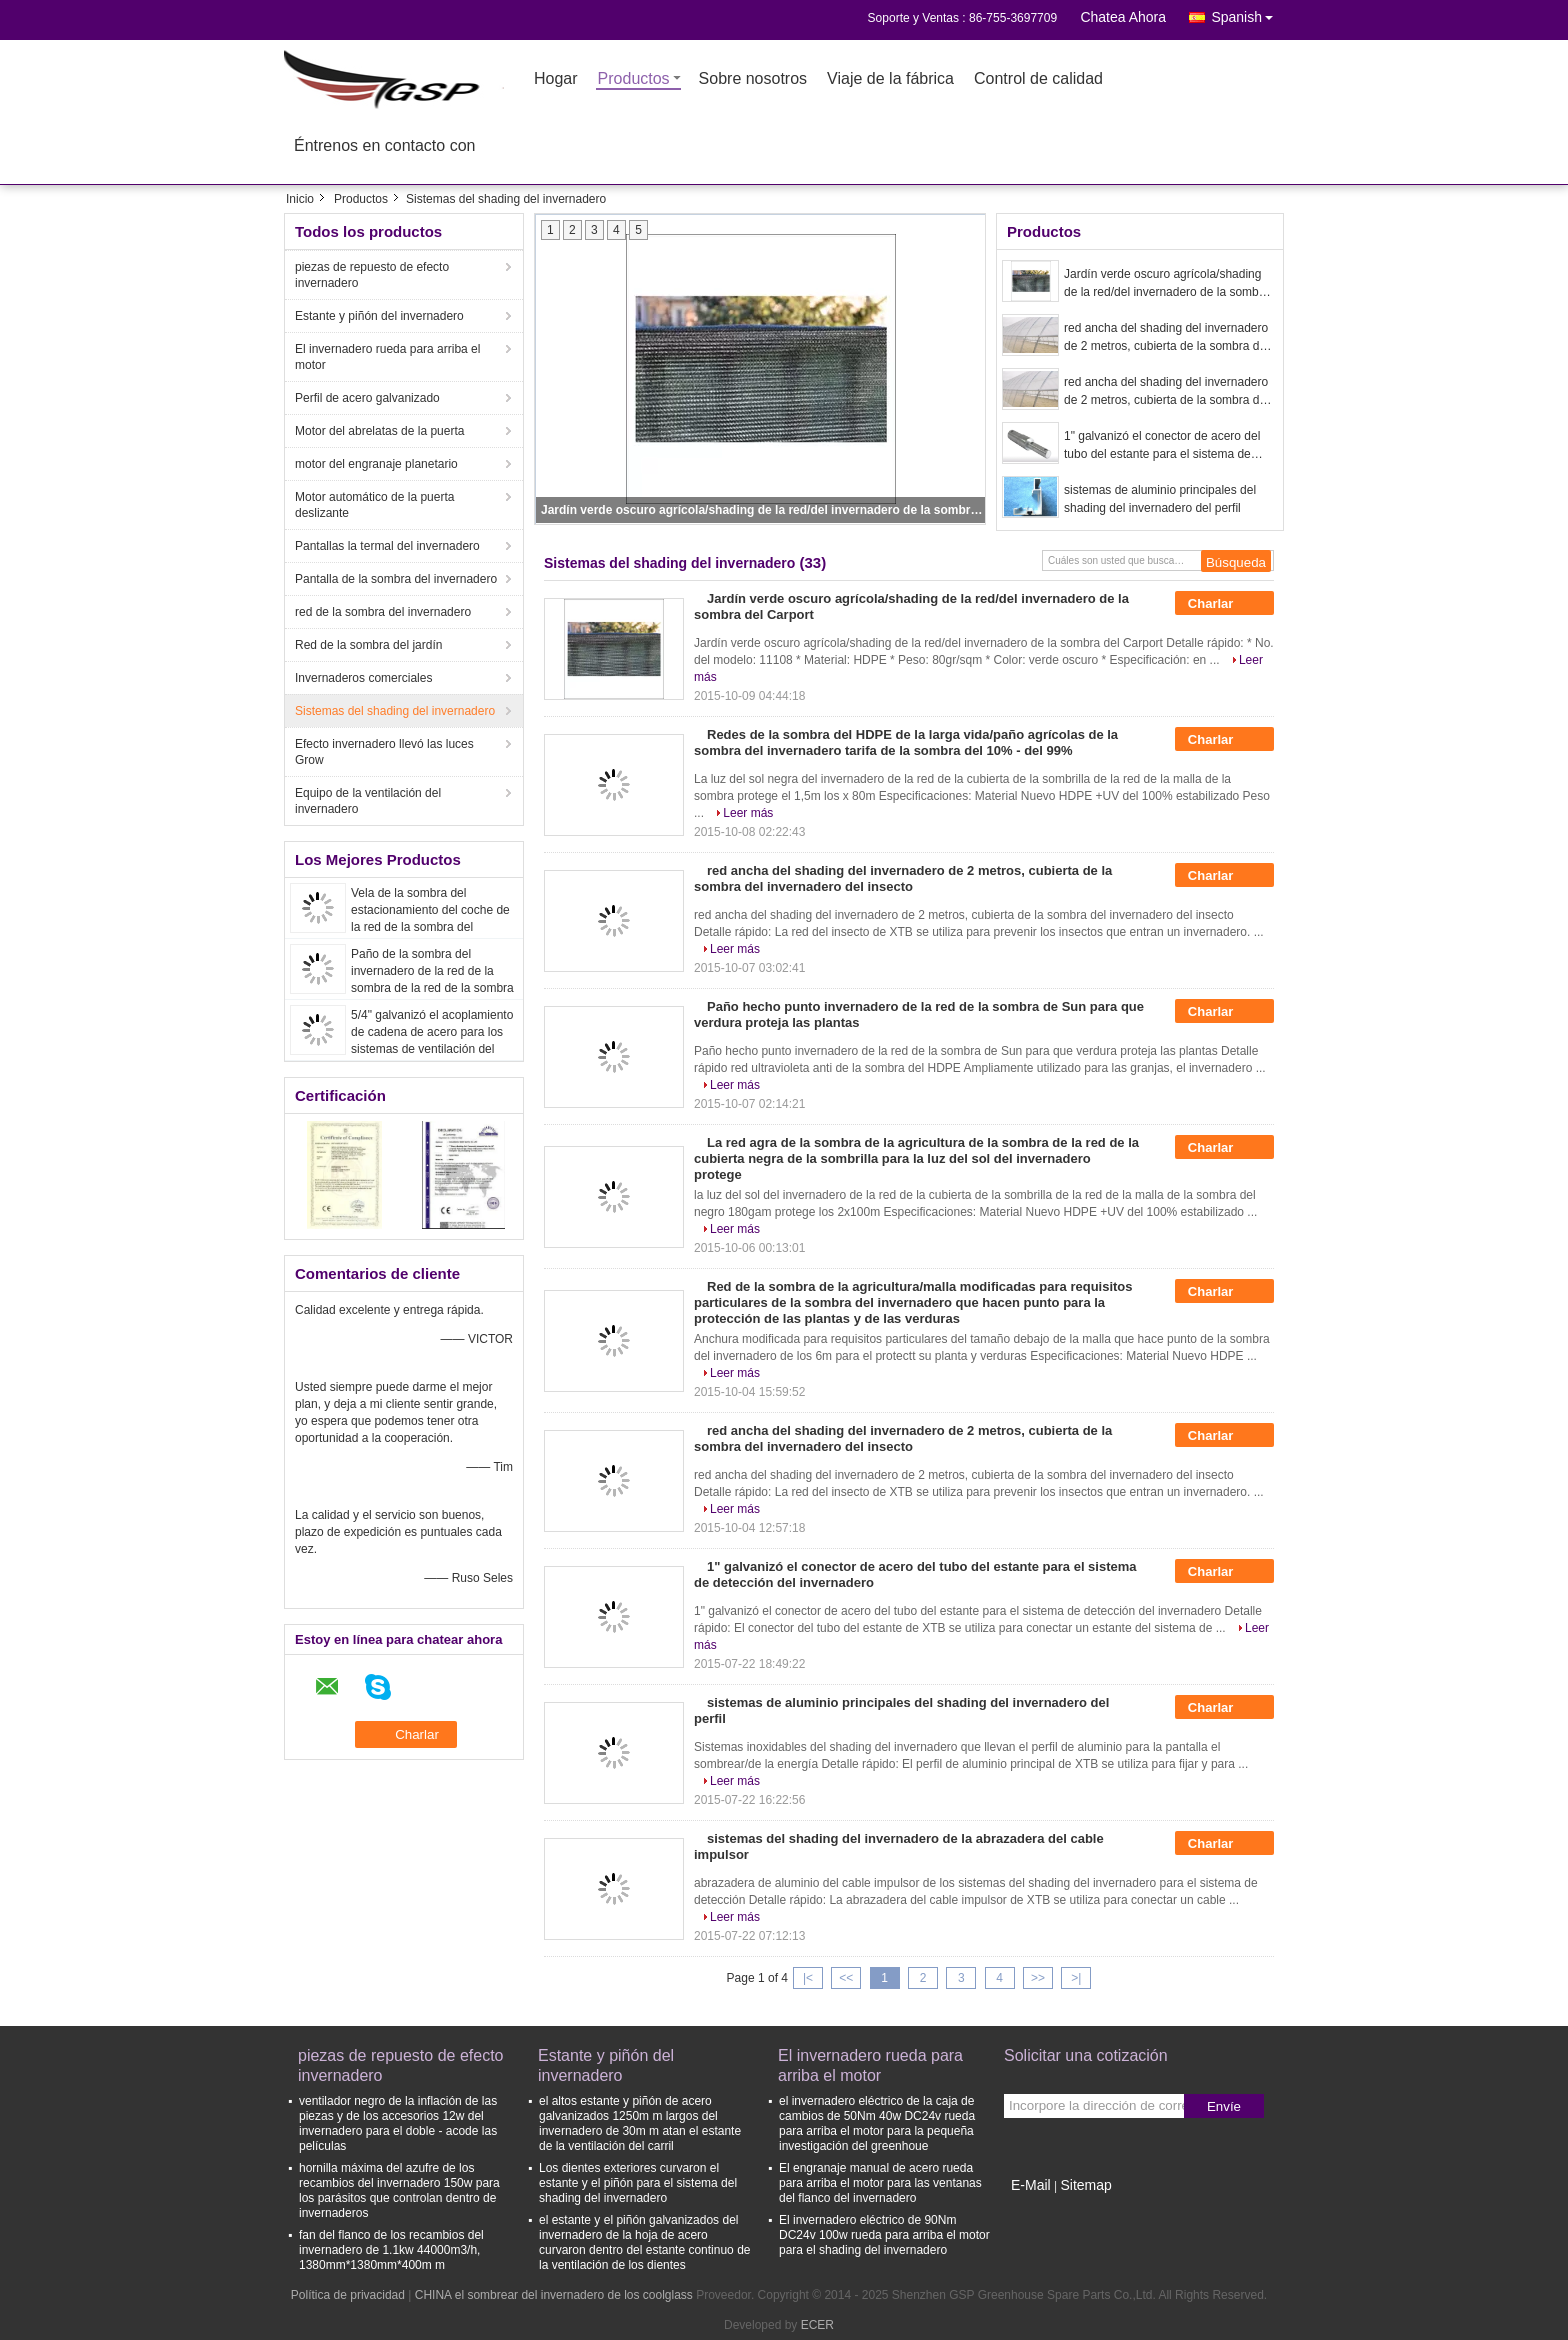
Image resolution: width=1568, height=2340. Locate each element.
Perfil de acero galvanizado (367, 398)
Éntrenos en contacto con (384, 146)
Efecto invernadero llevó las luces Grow (384, 752)
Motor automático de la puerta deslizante (374, 505)
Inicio (300, 199)
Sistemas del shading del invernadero (395, 711)
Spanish (1247, 13)
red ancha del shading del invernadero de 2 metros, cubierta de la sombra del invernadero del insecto (1166, 338)
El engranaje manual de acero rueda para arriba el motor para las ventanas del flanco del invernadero (880, 2183)
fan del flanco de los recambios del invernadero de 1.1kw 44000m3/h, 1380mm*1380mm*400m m (391, 2250)
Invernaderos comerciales (363, 678)
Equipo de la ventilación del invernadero (368, 801)
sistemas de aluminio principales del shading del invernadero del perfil (1160, 499)
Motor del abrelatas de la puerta (379, 431)
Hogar (556, 79)
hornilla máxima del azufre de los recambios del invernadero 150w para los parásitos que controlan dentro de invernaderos (399, 2190)
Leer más (748, 813)
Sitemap (1085, 2185)
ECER (817, 2325)
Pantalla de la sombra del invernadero (396, 579)
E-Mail (1031, 2185)
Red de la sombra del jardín (368, 645)
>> (1038, 1978)
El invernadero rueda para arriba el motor (387, 357)
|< (808, 1978)
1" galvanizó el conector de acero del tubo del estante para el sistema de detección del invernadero (1162, 446)
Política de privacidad (348, 2295)
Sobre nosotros (753, 79)
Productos (634, 79)
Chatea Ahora (1123, 17)
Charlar (1224, 604)
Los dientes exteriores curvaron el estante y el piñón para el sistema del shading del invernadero (638, 2183)
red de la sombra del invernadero (383, 612)
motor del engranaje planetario (376, 464)
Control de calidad (1038, 79)
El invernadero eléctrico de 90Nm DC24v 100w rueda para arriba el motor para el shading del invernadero (884, 2235)
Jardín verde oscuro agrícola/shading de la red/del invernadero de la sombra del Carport (762, 510)
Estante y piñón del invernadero (379, 316)
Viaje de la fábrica (890, 79)
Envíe (1224, 2106)
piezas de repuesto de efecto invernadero (372, 275)
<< (846, 1978)
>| (1076, 1978)
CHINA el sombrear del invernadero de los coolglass (554, 2295)
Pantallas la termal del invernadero (387, 546)
